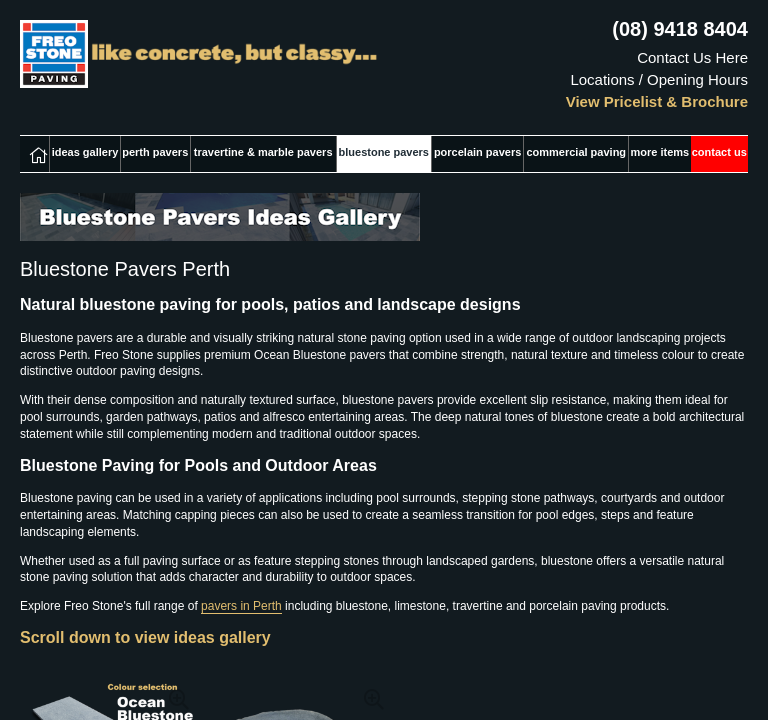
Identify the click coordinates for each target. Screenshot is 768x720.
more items (660, 152)
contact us (719, 152)
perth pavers (155, 152)
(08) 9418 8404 (680, 29)
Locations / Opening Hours (659, 79)
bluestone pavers (384, 152)
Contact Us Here (692, 57)
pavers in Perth (241, 606)
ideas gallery (85, 152)
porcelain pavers (477, 152)
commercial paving (576, 152)
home (34, 154)
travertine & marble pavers (263, 152)
